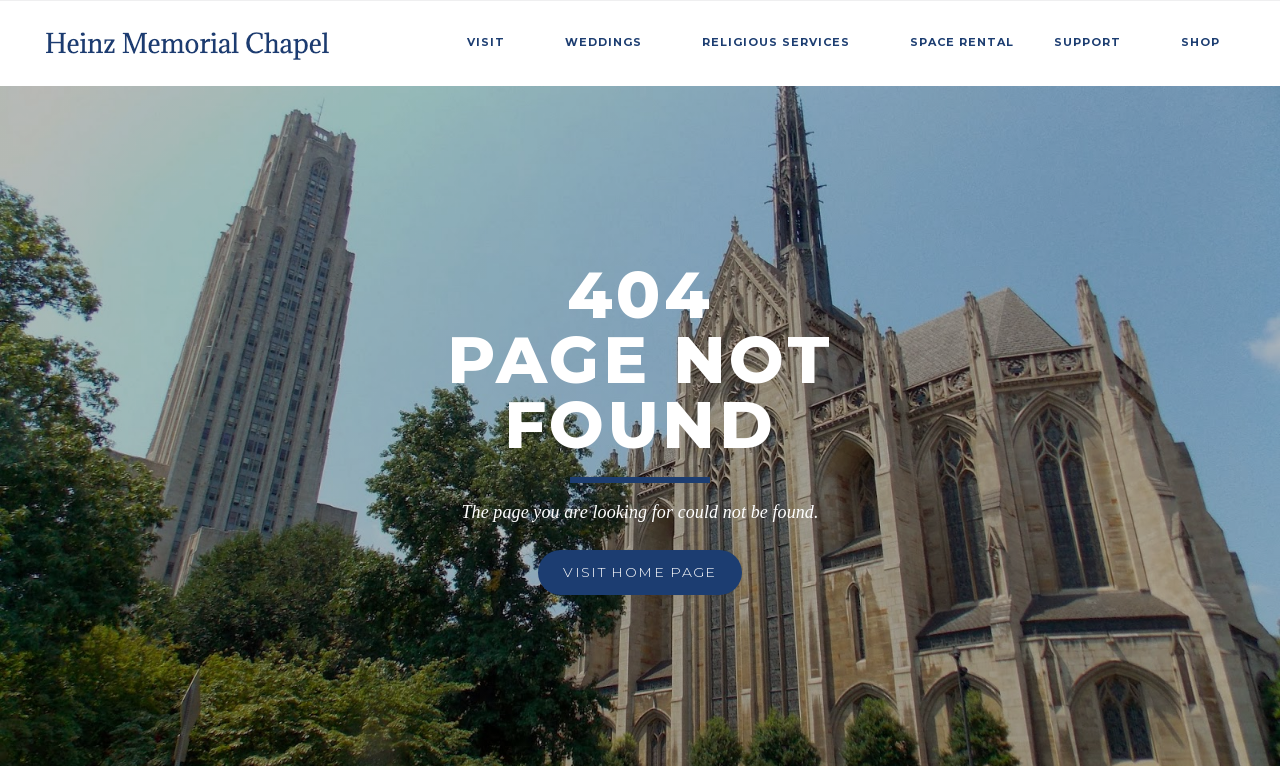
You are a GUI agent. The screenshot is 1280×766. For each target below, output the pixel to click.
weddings (603, 42)
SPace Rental (962, 42)
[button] (496, 39)
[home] (189, 38)
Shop (1200, 42)
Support (1087, 42)
